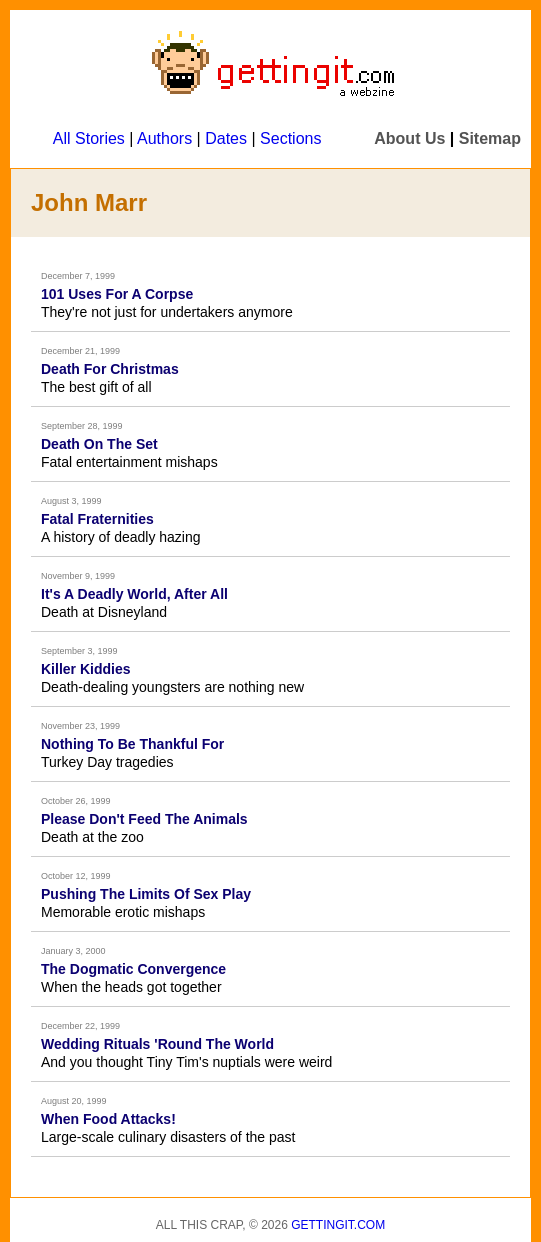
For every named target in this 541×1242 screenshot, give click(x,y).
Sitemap (490, 138)
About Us (409, 138)
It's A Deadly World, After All (134, 594)
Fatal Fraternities (97, 519)
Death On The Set (99, 444)
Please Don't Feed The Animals (144, 819)
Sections (290, 138)
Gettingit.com (338, 1225)
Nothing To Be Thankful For (132, 744)
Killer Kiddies (85, 669)
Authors (164, 138)
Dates (226, 138)
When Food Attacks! (108, 1119)
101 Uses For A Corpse (117, 294)
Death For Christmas (110, 369)
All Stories (89, 138)
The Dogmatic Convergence (133, 969)
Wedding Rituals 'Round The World (157, 1044)
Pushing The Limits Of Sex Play (146, 894)
